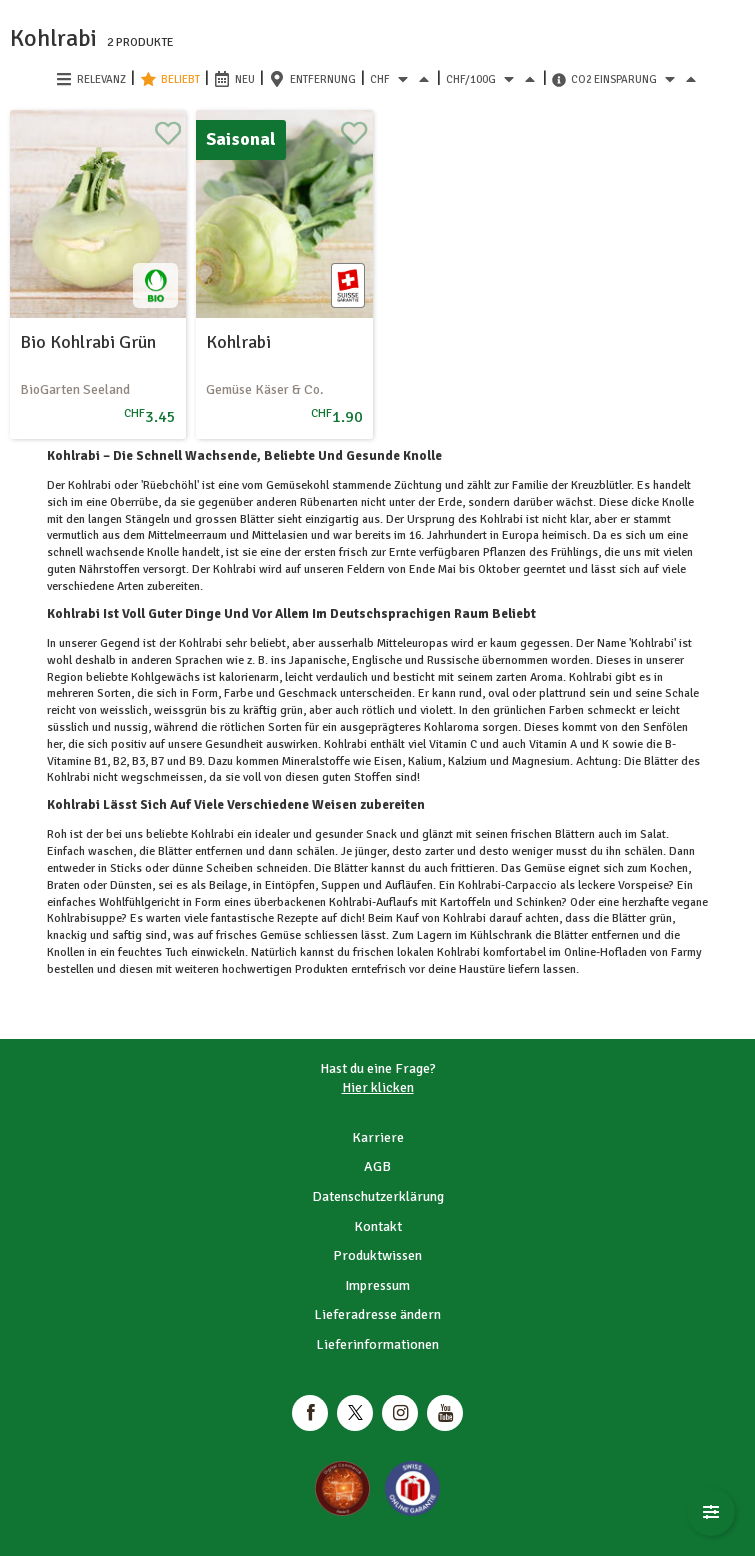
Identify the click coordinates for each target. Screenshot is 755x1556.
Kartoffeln (465, 902)
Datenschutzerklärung (378, 1196)
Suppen (340, 885)
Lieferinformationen (377, 1344)
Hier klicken (378, 1087)
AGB (377, 1166)
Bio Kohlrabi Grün (88, 342)
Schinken (537, 902)
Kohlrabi (238, 342)
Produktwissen (377, 1255)
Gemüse (544, 868)
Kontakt (378, 1226)
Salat (651, 834)
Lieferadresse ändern (377, 1314)
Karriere (378, 1137)
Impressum (377, 1285)
